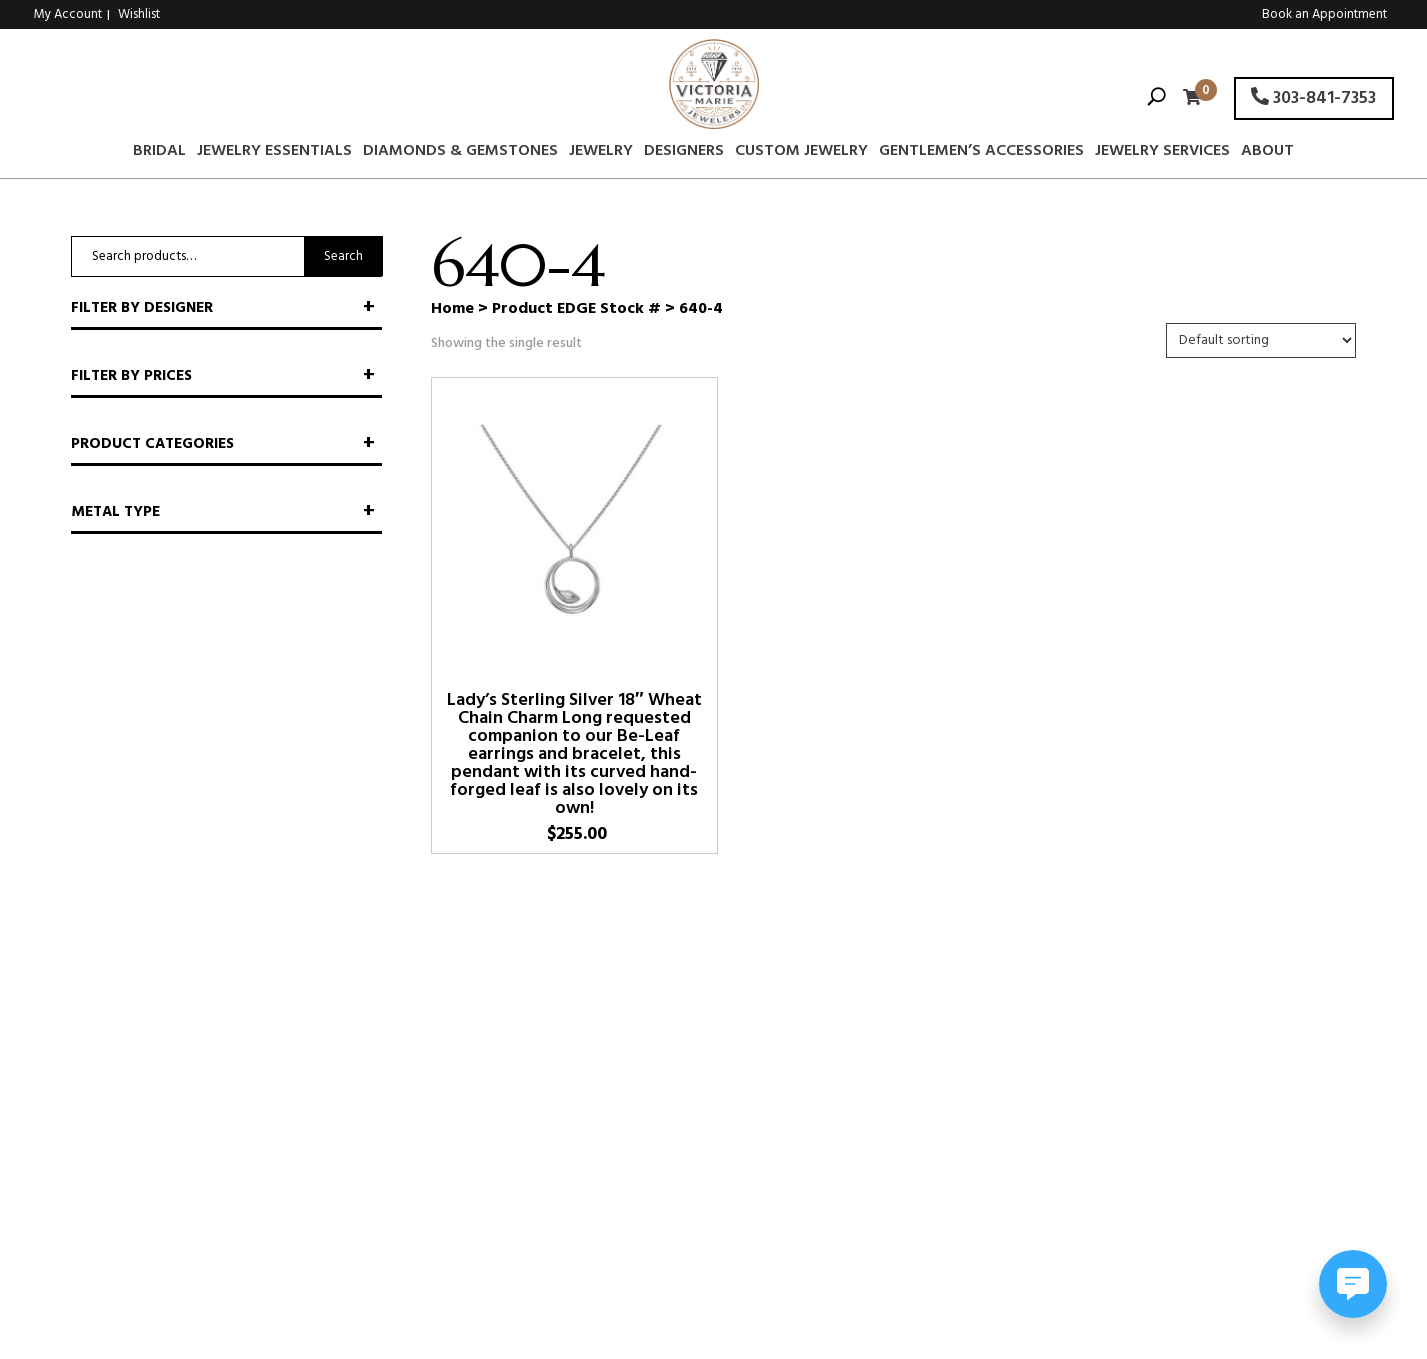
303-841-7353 (1313, 98)
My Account (68, 14)
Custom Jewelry (801, 154)
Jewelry (601, 154)
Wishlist (139, 14)
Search (343, 256)
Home (452, 309)
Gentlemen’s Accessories (981, 154)
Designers (684, 154)
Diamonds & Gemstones (460, 154)
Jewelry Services (1162, 154)
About (1267, 154)
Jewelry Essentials (274, 154)
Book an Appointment (1324, 14)
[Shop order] (1261, 340)
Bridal (159, 154)
